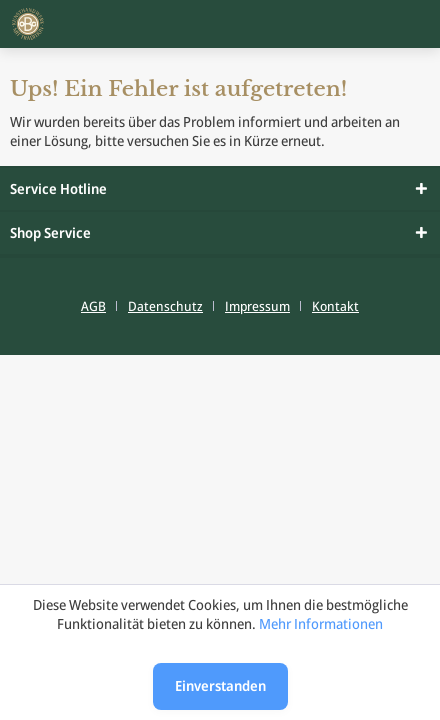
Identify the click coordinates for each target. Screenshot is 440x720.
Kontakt (335, 306)
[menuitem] (101, 306)
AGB (93, 306)
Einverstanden (220, 685)
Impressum (257, 306)
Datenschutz (165, 306)
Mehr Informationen (321, 623)
